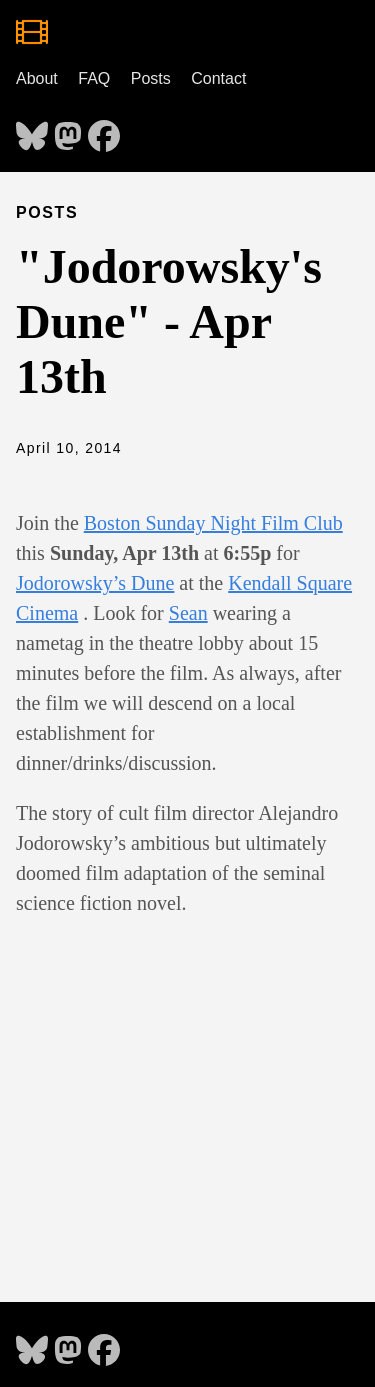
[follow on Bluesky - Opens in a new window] (32, 130)
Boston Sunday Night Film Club (213, 523)
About (37, 78)
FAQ (94, 78)
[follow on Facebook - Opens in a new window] (104, 130)
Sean (188, 613)
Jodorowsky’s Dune (95, 583)
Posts (151, 78)
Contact (218, 78)
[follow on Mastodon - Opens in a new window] (68, 130)
